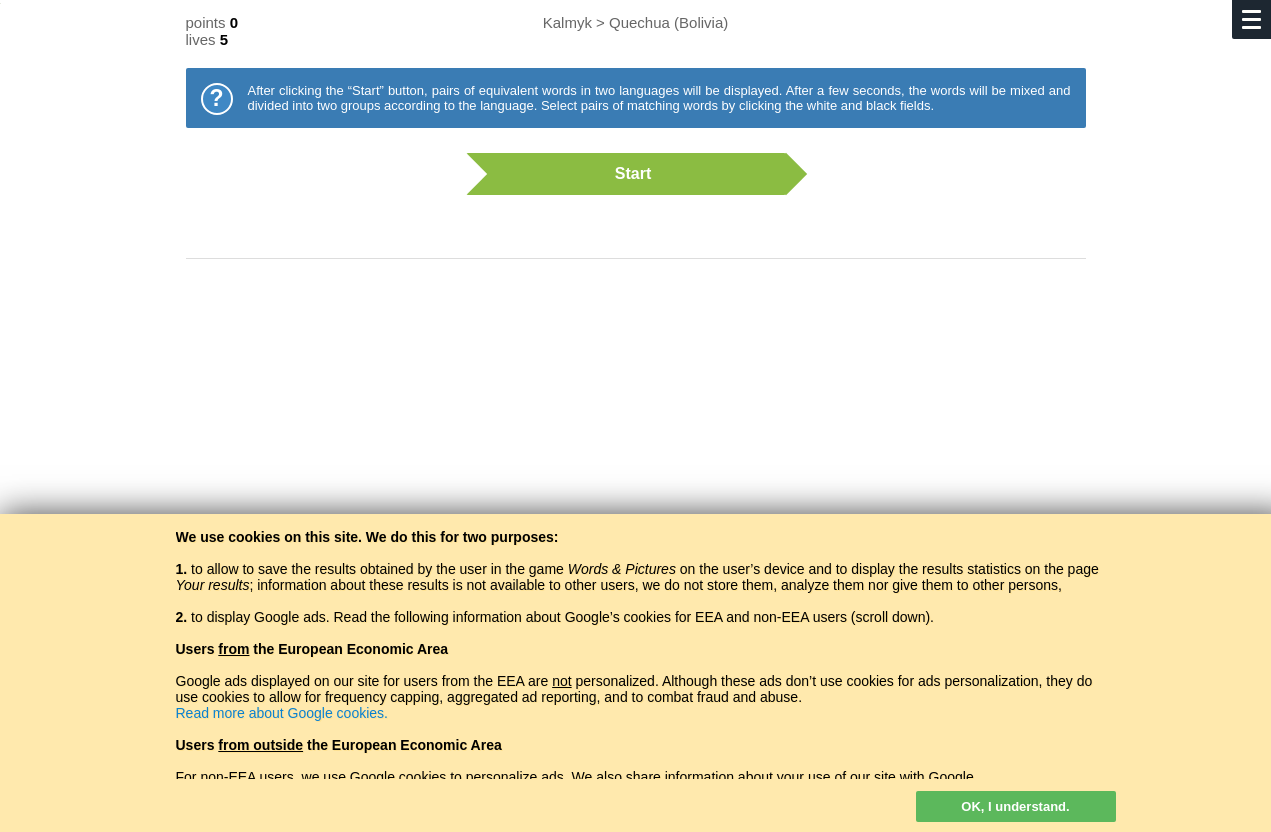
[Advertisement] (636, 435)
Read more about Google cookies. (282, 713)
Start (626, 174)
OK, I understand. (1015, 806)
